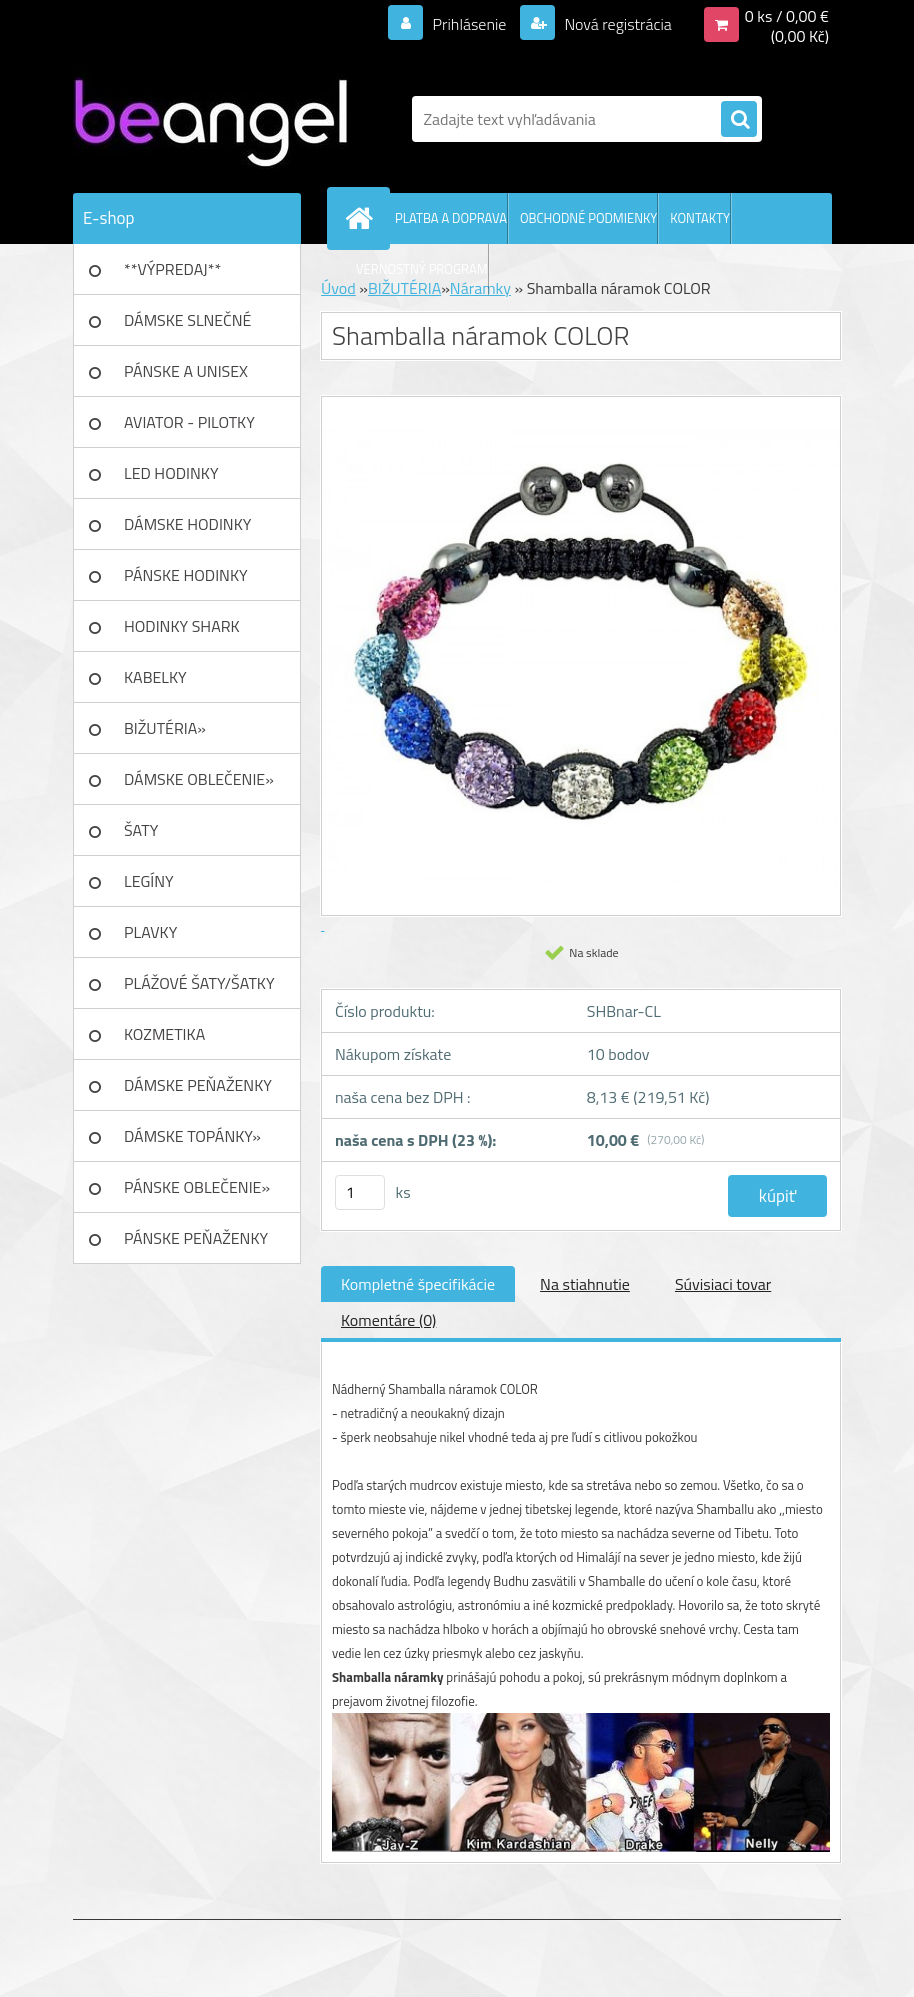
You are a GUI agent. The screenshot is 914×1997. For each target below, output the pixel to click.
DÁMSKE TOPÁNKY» (192, 1136)
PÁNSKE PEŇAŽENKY (196, 1238)
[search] (739, 120)
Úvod (338, 288)
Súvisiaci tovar (723, 1284)
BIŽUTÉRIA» (165, 728)
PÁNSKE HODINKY (186, 575)
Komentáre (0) (388, 1320)
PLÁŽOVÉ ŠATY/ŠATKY (199, 983)
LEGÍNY (149, 881)
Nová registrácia (616, 24)
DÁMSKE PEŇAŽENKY (198, 1085)
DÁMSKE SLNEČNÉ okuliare (187, 327)
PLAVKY (150, 932)
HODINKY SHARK (182, 626)
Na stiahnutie (585, 1284)
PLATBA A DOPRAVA (451, 218)
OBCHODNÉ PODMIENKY (588, 218)
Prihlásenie (469, 24)
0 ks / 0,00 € (787, 16)
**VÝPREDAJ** (172, 269)
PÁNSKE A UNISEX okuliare (186, 378)
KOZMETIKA (164, 1034)
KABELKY (155, 677)
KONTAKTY (700, 218)
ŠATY (141, 830)
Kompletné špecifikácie (418, 1284)
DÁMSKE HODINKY (187, 524)
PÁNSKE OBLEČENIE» (197, 1187)
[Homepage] (363, 218)
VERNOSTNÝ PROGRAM (422, 269)
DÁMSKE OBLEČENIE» (199, 779)
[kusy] (360, 1192)
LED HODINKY (171, 473)
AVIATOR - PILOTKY (189, 422)
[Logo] (210, 119)
